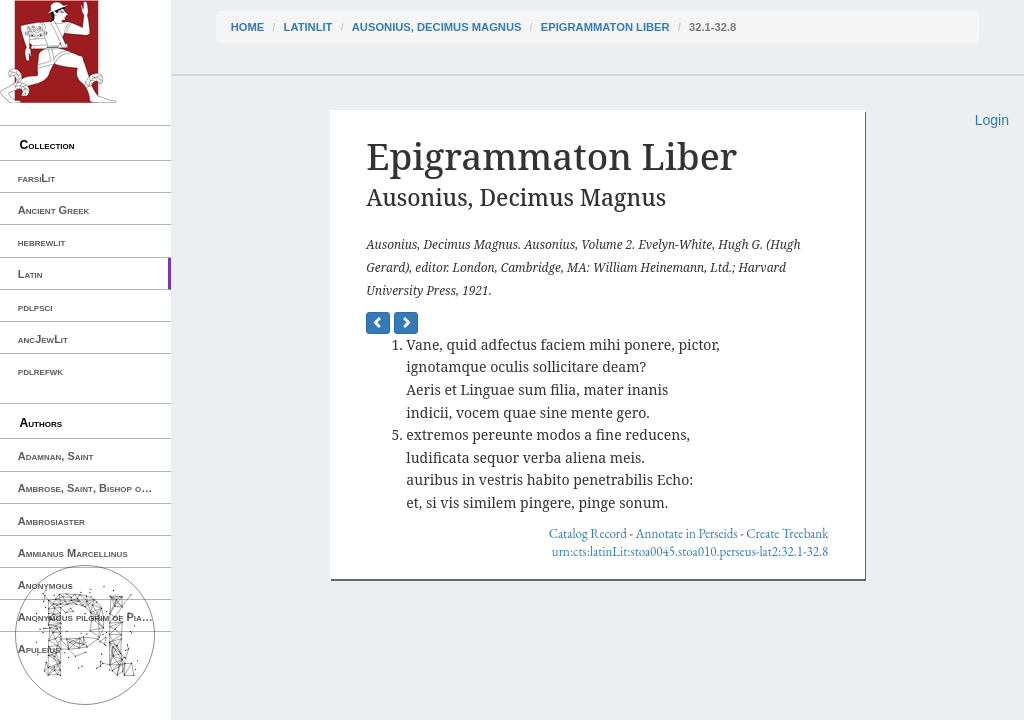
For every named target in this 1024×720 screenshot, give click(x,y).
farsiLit (36, 178)
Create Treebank (787, 533)
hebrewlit (42, 242)
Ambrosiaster (51, 521)
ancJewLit (43, 339)
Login (992, 120)
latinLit (308, 27)
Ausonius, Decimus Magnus (437, 27)
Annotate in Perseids (687, 533)
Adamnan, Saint (56, 456)
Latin (30, 274)
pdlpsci (35, 307)
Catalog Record (588, 533)
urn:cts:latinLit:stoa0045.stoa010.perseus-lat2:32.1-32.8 (690, 551)
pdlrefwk (40, 371)
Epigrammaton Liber (605, 27)
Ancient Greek (54, 210)
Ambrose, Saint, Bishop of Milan (94, 488)
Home (248, 27)
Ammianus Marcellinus (73, 553)
